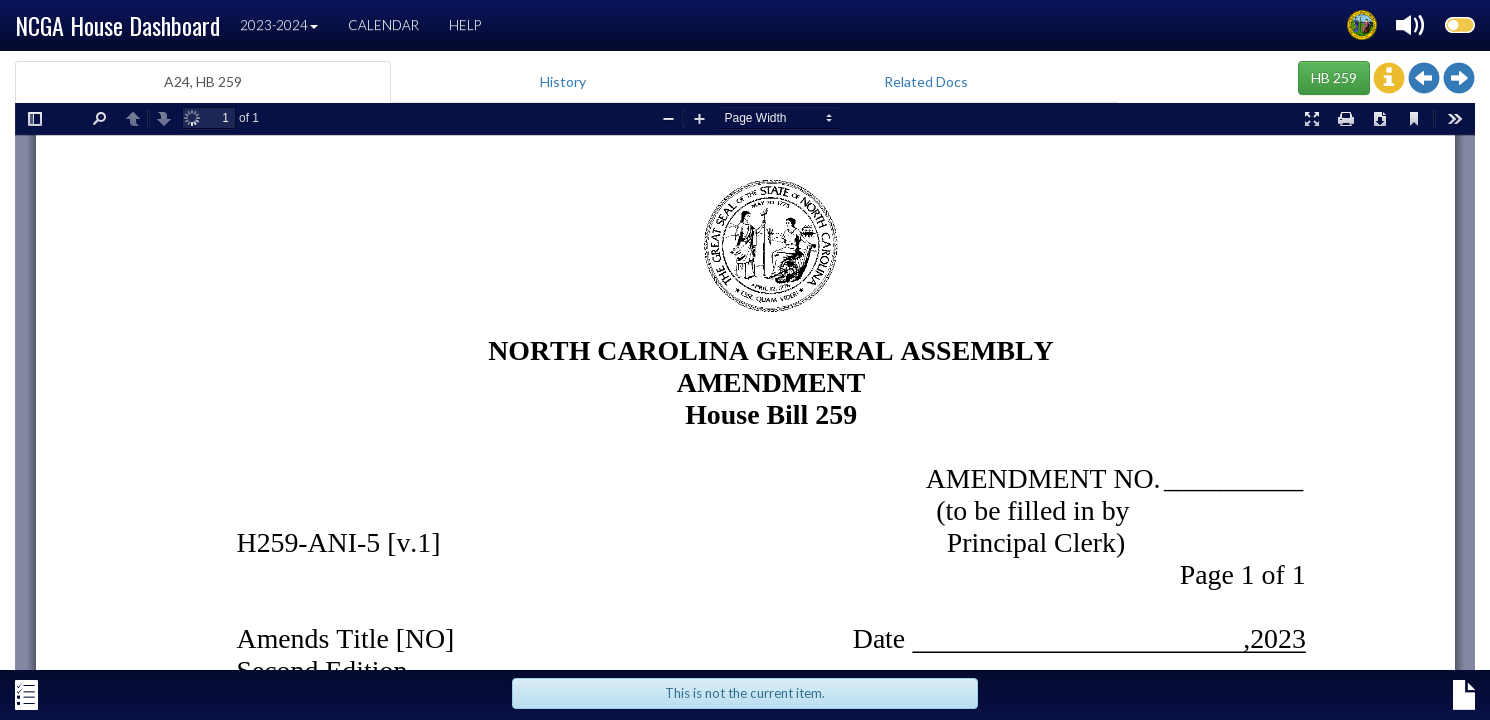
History (563, 81)
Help (465, 25)
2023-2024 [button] (279, 25)
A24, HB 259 (203, 81)
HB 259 (1334, 77)
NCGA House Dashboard (117, 25)
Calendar (383, 25)
